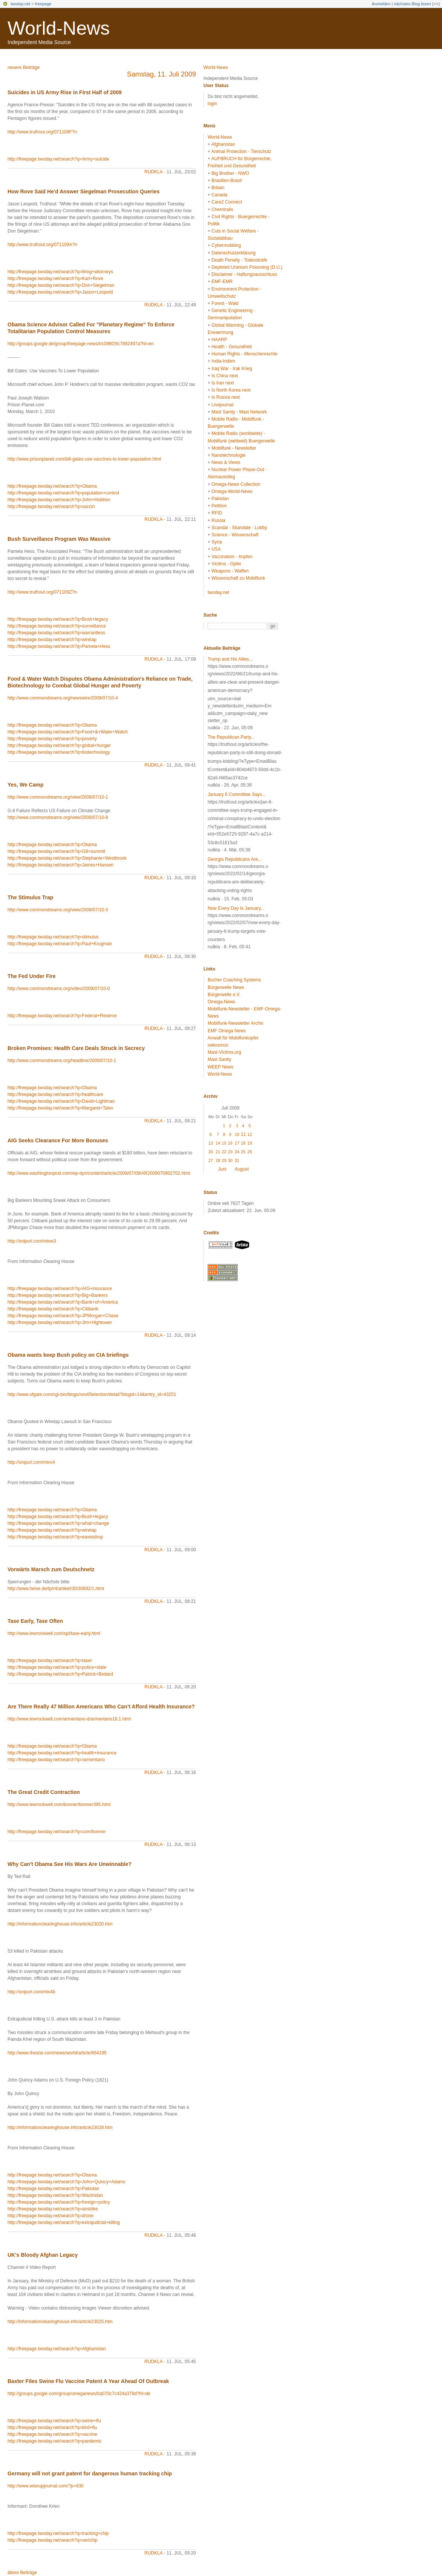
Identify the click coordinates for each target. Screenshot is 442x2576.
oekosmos (218, 1045)
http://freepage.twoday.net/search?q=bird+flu (52, 2427)
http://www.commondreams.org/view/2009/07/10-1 (58, 797)
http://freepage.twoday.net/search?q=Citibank (53, 1309)
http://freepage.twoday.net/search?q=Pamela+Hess (59, 646)
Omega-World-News (231, 491)
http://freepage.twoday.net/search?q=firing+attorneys (60, 271)
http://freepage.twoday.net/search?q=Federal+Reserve (62, 1015)
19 (250, 1143)
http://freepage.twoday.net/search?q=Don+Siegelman (61, 285)
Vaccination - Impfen (231, 556)
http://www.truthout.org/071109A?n (42, 244)
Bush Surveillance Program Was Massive (59, 539)
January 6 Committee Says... (237, 794)
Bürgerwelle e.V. (224, 994)
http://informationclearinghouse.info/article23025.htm (60, 2321)
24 (237, 1151)
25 (243, 1151)
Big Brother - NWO (230, 173)
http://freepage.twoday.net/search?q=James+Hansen (60, 865)
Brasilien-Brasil (226, 180)
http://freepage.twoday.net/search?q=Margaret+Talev (60, 1108)
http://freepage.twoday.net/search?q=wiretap (52, 639)
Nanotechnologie (228, 455)
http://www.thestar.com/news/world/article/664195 (57, 2053)
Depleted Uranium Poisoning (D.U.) (246, 267)
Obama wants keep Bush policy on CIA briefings (68, 1355)
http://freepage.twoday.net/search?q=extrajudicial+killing (64, 2222)
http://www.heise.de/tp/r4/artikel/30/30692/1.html (56, 1588)
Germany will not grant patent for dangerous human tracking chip (90, 2473)
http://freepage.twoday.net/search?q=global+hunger (59, 745)
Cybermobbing (226, 245)
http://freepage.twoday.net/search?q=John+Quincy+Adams (66, 2181)
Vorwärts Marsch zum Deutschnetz (51, 1569)
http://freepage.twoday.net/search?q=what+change (58, 1523)
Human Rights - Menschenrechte (244, 354)
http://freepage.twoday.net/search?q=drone (50, 2215)
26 (250, 1151)
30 (230, 1160)
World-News (59, 28)
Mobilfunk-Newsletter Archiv (235, 1023)
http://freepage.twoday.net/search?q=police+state (57, 1667)
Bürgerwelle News (226, 987)
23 (230, 1151)
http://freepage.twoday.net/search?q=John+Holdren (59, 499)
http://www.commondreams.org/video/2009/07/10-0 (59, 988)
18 (243, 1143)
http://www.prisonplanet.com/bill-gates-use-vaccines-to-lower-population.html (84, 459)
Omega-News (221, 1001)
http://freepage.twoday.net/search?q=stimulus (53, 937)
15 (224, 1143)
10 (237, 1134)
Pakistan (220, 498)
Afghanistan (223, 144)
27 (210, 1160)
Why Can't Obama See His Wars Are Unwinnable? (70, 1864)
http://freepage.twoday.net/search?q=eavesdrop (55, 1537)
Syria (216, 542)
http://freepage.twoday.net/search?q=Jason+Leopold (60, 292)
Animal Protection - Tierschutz (241, 151)
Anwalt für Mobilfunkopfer (233, 1038)
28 (218, 1160)
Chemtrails (222, 209)
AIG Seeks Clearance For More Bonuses (58, 1140)
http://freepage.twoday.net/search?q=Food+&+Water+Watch (68, 732)
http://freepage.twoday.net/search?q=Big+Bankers (58, 1295)
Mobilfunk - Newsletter (233, 448)
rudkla (153, 171)
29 (224, 1160)
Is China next (224, 375)
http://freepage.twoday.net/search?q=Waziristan (55, 2195)
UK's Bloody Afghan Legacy (43, 2255)
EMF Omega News (227, 1030)
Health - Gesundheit (231, 346)
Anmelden (381, 4)
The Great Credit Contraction (44, 1792)
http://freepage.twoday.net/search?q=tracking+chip (58, 2533)
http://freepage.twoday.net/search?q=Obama (52, 486)
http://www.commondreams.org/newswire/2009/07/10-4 (63, 698)
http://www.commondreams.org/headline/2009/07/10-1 (62, 1060)
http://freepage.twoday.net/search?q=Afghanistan (57, 2348)
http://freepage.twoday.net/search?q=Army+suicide (58, 159)
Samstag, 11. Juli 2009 (161, 74)
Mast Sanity (219, 1059)
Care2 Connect (226, 202)
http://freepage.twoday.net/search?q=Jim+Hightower (60, 1322)
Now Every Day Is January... (236, 908)
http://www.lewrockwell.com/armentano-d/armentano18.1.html (69, 1719)
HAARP (219, 339)
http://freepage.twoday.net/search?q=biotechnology (59, 752)
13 (210, 1143)
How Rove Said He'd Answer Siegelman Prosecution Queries (83, 191)
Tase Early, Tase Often (35, 1621)
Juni (222, 1169)
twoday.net (20, 4)
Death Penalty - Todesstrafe (239, 260)
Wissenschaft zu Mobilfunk (238, 578)
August (242, 1169)
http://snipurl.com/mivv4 (31, 1462)
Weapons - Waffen (230, 571)
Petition (218, 505)
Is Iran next (222, 383)
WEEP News (220, 1067)
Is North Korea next (230, 390)
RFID (216, 513)
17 (237, 1143)
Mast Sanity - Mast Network (239, 412)
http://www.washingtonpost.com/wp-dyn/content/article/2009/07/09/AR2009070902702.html (99, 1173)
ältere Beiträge (22, 2572)
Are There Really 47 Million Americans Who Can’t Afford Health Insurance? (101, 1707)
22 (224, 1151)
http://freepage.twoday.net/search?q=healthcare (55, 1094)
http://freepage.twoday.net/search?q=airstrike (53, 2209)
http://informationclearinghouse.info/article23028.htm (60, 2127)
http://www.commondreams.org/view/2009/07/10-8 (58, 817)
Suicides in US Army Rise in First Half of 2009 (65, 92)
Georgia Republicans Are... (235, 859)
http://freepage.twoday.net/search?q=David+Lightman (61, 1101)
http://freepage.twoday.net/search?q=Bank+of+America (63, 1302)
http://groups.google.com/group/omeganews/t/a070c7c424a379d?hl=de (79, 2393)
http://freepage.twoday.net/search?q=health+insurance (62, 1753)
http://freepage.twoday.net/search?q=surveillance (57, 626)
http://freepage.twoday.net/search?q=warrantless (56, 632)
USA (216, 549)
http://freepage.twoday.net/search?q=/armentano (56, 1759)
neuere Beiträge (24, 67)
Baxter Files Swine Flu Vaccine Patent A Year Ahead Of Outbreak (88, 2381)
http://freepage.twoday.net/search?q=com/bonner (57, 1831)
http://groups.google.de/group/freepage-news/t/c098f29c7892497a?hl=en (81, 343)
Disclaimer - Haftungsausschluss (244, 274)
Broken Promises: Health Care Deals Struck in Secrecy (76, 1048)
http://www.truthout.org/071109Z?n (42, 592)
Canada (219, 194)
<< (435, 4)
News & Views (225, 462)
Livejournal (222, 404)
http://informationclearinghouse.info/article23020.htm (60, 1924)
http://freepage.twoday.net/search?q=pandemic (55, 2441)
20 (210, 1151)
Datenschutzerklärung (233, 253)
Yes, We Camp (25, 785)
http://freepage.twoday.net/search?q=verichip (53, 2540)
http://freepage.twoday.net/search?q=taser (50, 1660)
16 (230, 1143)
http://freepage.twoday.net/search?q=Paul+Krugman (60, 943)
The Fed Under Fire (32, 976)
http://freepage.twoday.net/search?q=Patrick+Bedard (60, 1674)
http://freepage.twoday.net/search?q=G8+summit (56, 851)
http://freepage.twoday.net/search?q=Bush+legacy (58, 619)
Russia (218, 520)
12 (250, 1134)
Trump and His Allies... (230, 659)
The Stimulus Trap (30, 897)
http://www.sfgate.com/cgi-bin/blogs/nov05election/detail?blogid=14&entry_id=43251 (92, 1394)
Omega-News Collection (235, 484)
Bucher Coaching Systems (234, 980)
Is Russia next (225, 397)
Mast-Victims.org (224, 1052)
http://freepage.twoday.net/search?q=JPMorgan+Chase (63, 1315)
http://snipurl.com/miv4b (31, 1991)
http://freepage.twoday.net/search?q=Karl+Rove (55, 278)
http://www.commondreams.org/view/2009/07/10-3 (58, 909)
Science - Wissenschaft (234, 534)
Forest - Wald (225, 303)
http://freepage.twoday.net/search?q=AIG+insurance (60, 1288)
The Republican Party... (231, 737)
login (212, 103)
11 (243, 1134)
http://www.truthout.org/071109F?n (42, 132)
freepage (43, 4)
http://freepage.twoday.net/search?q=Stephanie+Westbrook (67, 858)
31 (237, 1160)
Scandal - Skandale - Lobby (239, 527)
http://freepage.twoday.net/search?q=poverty (52, 738)
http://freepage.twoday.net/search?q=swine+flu (54, 2420)
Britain (217, 187)
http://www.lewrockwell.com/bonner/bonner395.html (59, 1804)
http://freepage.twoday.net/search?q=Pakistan (53, 2188)
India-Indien (223, 361)
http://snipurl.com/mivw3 (32, 1241)
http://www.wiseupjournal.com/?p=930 (46, 2486)
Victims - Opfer (226, 563)
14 (218, 1143)
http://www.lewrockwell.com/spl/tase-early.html (54, 1633)
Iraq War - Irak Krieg (231, 368)
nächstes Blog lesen (412, 4)
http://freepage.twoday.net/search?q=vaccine (52, 2434)
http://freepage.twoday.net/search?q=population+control (63, 493)
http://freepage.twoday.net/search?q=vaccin (51, 506)
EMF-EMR (221, 281)
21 (218, 1151)
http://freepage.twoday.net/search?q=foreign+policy (59, 2202)
